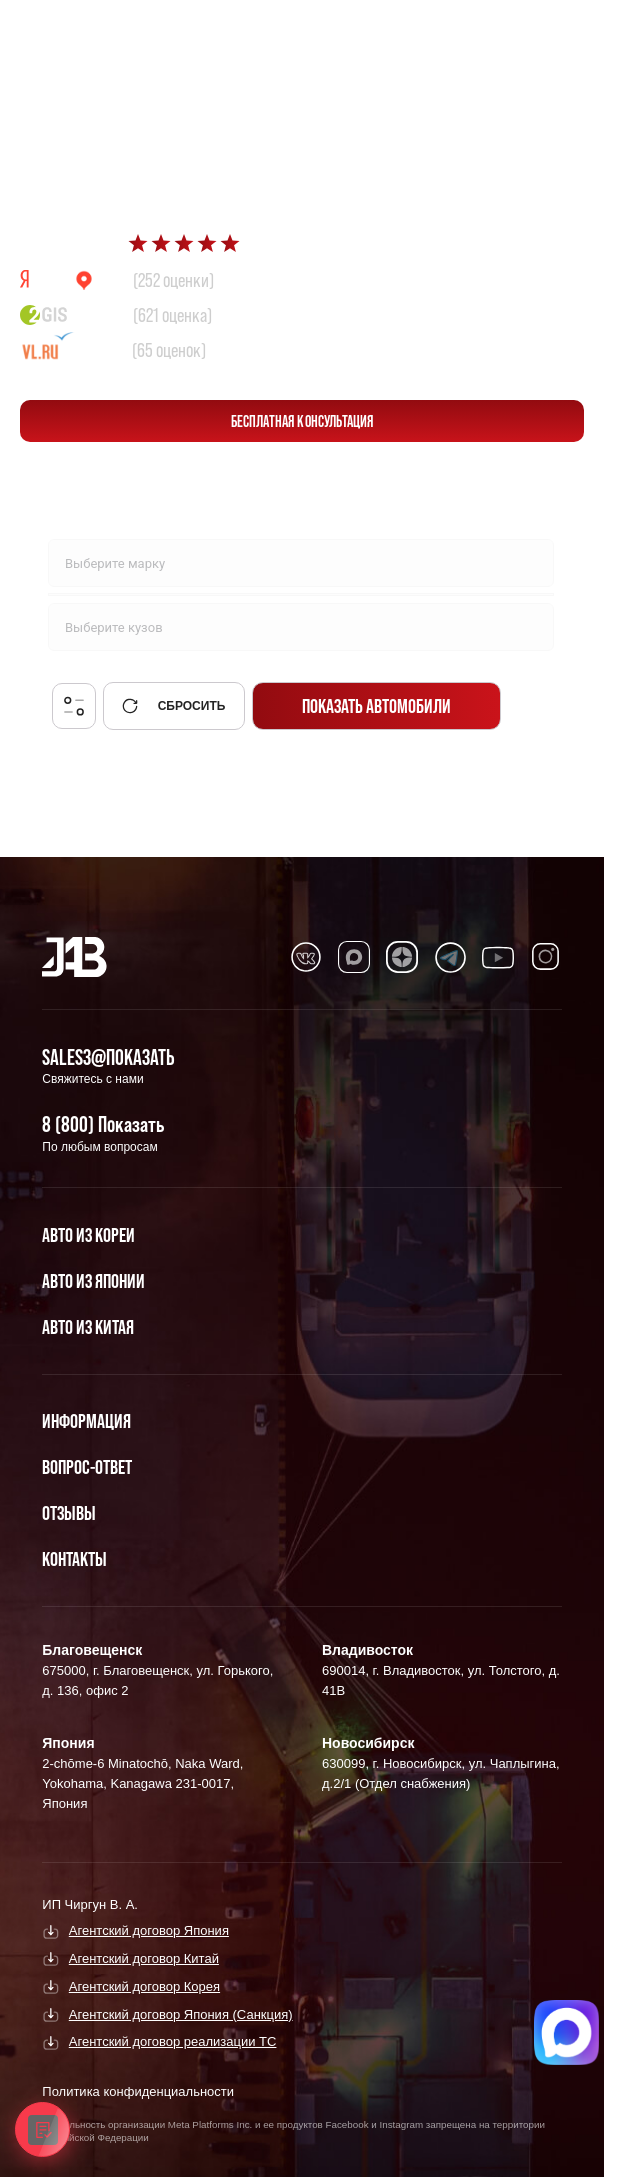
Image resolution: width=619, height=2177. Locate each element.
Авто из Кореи (88, 1235)
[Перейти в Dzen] (402, 957)
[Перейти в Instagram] (546, 957)
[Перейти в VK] (306, 957)
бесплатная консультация (302, 421)
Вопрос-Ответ (87, 1467)
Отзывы (69, 1513)
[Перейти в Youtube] (498, 957)
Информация (86, 1421)
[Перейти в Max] (511, 31)
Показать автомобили (376, 706)
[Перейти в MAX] (354, 957)
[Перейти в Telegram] (558, 31)
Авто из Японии (93, 1281)
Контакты (74, 1559)
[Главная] (74, 957)
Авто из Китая (88, 1327)
